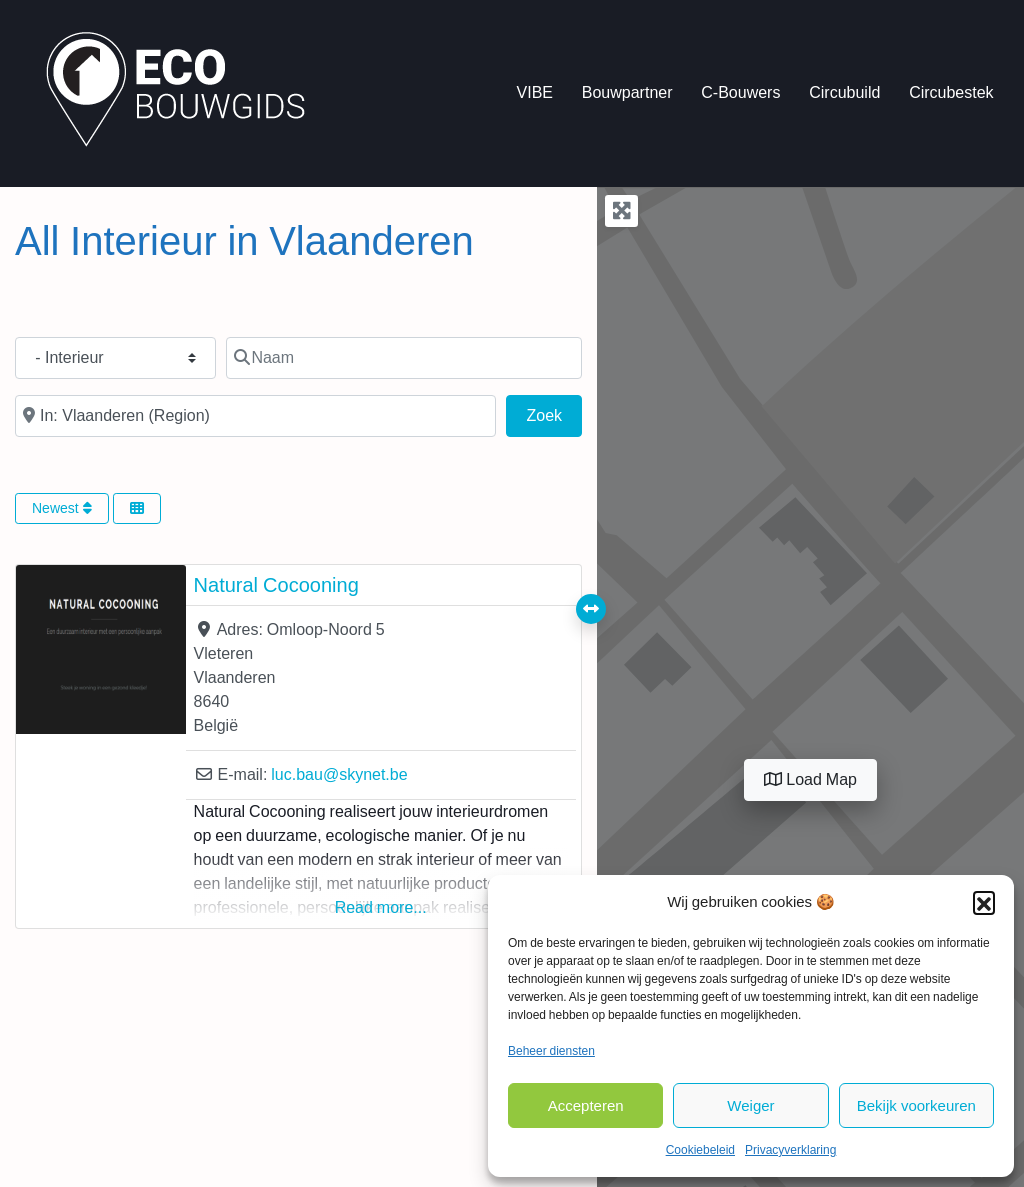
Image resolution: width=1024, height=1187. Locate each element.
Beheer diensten (551, 1051)
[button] (984, 902)
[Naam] (404, 358)
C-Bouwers (740, 92)
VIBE (535, 92)
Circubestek (951, 92)
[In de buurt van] (255, 416)
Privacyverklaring (790, 1150)
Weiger (750, 1105)
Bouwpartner (627, 92)
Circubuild (844, 92)
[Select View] (137, 508)
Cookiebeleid (700, 1150)
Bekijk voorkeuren (916, 1105)
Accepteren (586, 1105)
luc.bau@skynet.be (339, 774)
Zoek (555, 413)
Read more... (381, 907)
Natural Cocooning (276, 585)
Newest (62, 508)
